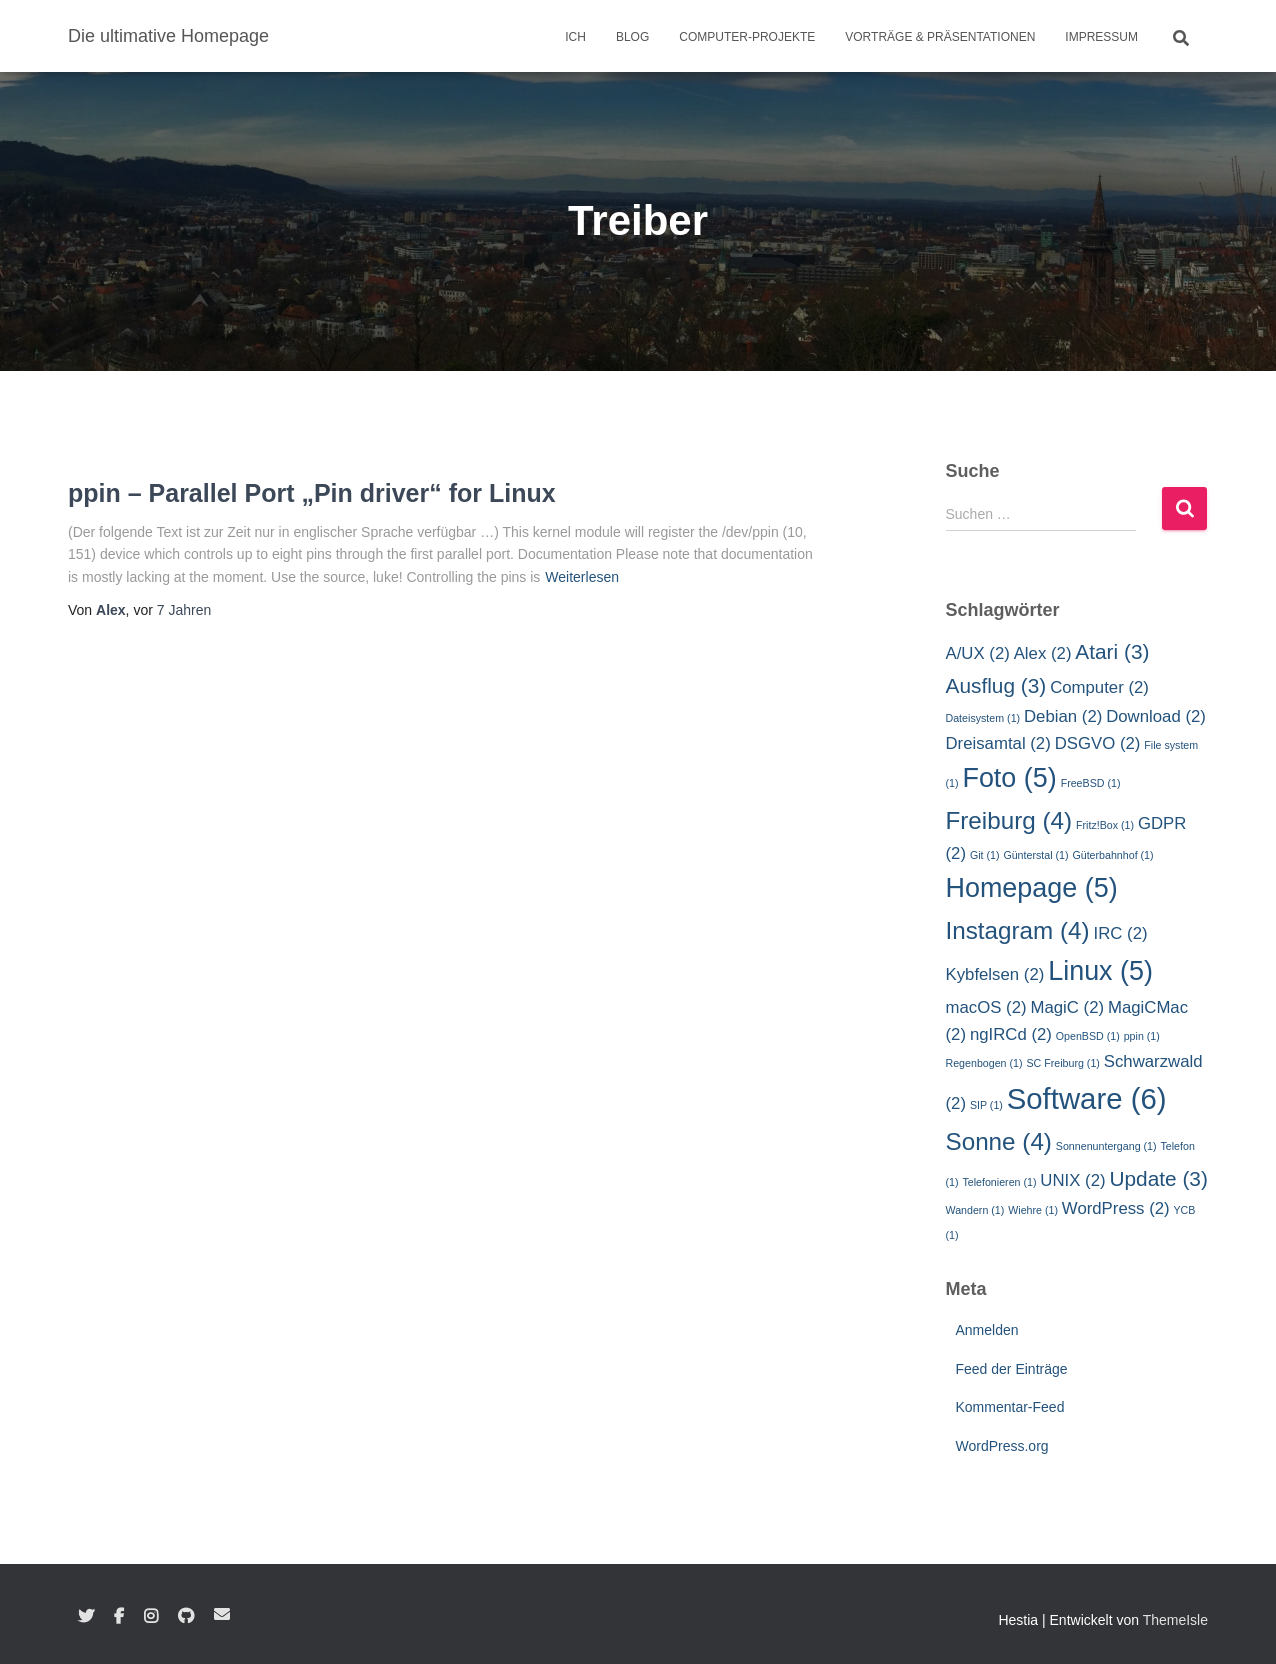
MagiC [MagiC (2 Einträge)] (1067, 1007)
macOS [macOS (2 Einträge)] (986, 1007)
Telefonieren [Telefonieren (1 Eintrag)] (999, 1182)
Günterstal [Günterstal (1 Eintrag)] (1035, 855)
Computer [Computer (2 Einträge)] (1099, 687)
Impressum (1101, 37)
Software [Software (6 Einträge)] (1087, 1098)
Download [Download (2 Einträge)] (1156, 716)
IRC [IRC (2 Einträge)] (1121, 933)
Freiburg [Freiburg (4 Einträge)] (1009, 820)
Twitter (86, 1617)
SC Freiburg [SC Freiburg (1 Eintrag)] (1062, 1063)
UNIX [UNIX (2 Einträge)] (1072, 1180)
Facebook (119, 1617)
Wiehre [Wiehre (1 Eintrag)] (1033, 1210)
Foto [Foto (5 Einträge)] (1009, 778)
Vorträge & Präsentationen (940, 37)
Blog (632, 37)
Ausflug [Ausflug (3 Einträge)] (996, 685)
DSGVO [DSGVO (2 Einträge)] (1098, 743)
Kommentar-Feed (1010, 1407)
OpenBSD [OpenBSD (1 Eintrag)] (1088, 1036)
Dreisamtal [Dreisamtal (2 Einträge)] (998, 743)
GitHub (186, 1617)
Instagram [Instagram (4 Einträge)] (1018, 930)
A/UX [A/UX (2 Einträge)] (978, 653)
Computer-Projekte (747, 37)
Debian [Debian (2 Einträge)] (1063, 716)
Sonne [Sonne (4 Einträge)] (999, 1141)
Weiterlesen (582, 577)
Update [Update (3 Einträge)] (1158, 1178)
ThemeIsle (1175, 1620)
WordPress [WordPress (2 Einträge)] (1116, 1208)
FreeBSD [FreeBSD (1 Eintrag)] (1091, 783)
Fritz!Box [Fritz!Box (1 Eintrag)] (1105, 825)
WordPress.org (1002, 1446)
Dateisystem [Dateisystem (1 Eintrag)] (983, 718)
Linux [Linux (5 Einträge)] (1100, 971)
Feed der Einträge (1012, 1369)
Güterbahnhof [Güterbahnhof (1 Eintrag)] (1112, 855)
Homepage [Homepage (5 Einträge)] (1032, 888)
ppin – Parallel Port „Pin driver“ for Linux (312, 493)
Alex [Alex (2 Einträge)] (1043, 653)
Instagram (151, 1617)
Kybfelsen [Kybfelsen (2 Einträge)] (995, 974)
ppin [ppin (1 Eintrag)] (1142, 1036)
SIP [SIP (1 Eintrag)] (986, 1105)
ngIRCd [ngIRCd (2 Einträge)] (1011, 1034)
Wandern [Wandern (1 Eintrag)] (975, 1210)
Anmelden (987, 1330)
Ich (575, 37)
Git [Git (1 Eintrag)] (985, 855)
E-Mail (222, 1614)
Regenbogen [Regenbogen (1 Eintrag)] (984, 1063)
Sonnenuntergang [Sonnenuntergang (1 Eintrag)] (1106, 1146)
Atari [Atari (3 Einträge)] (1112, 651)
